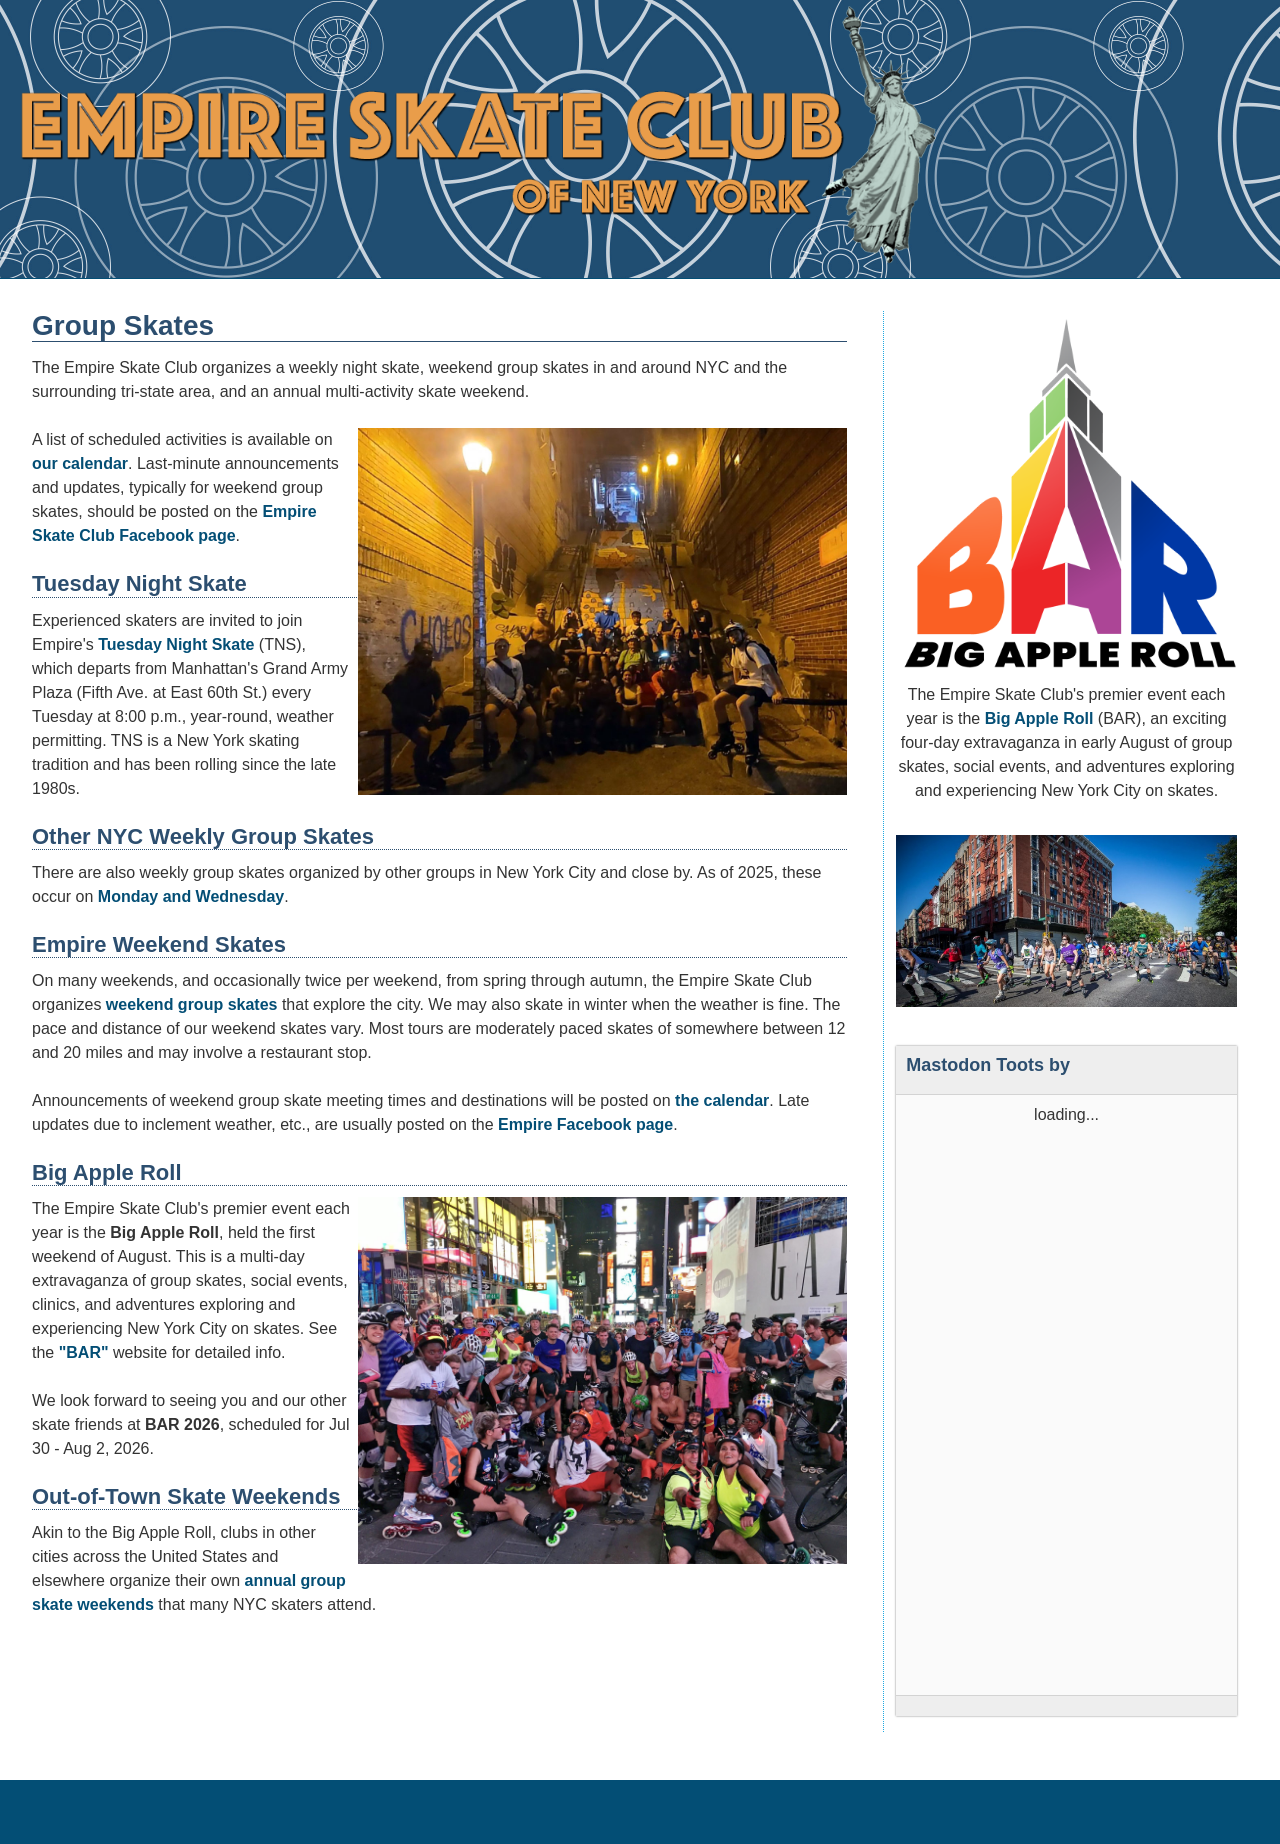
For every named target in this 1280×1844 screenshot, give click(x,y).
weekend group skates (192, 1004)
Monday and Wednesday (191, 896)
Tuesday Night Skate (176, 644)
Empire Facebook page (585, 1124)
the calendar (722, 1100)
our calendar (80, 463)
